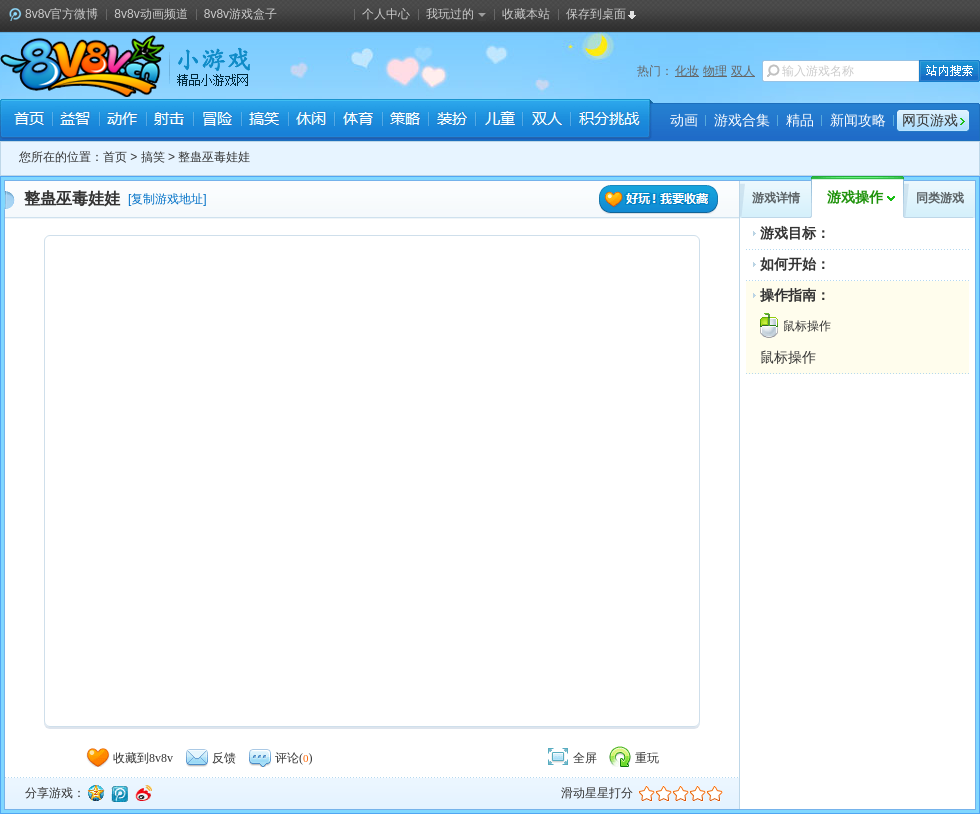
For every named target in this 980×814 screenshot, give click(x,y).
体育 (357, 121)
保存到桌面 (596, 14)
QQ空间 (95, 793)
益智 (75, 121)
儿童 (498, 121)
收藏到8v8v (129, 758)
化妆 (687, 71)
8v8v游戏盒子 (240, 14)
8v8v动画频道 (150, 14)
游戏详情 (776, 198)
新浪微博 (143, 793)
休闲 (310, 121)
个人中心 (386, 14)
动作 (122, 121)
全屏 (571, 758)
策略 (404, 121)
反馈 (210, 758)
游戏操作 (855, 197)
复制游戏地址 (167, 199)
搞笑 (263, 121)
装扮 (451, 121)
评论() (280, 758)
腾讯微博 (119, 793)
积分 (608, 121)
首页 (28, 121)
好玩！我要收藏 (659, 199)
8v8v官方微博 (61, 14)
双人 (743, 71)
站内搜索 (949, 71)
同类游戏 (940, 198)
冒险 (216, 121)
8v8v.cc (82, 66)
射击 (169, 121)
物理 (715, 71)
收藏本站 (526, 14)
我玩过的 (456, 14)
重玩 (633, 758)
